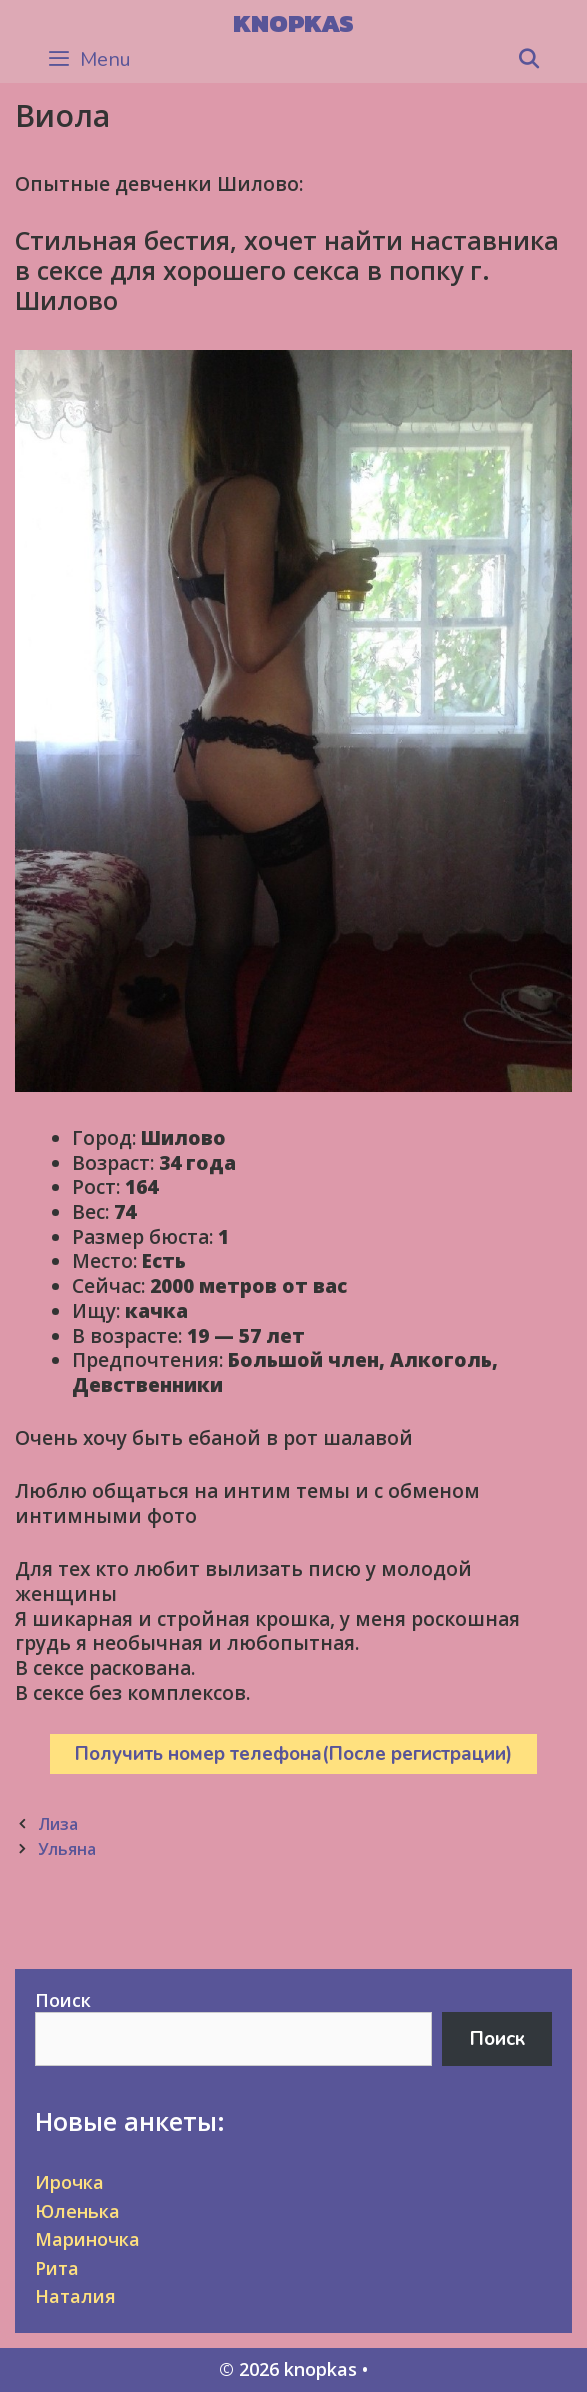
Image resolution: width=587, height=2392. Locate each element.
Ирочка (69, 2182)
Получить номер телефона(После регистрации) (293, 1754)
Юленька (77, 2211)
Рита (57, 2268)
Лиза (58, 1824)
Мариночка (87, 2239)
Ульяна (67, 1849)
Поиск (63, 2000)
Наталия (75, 2296)
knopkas (293, 23)
